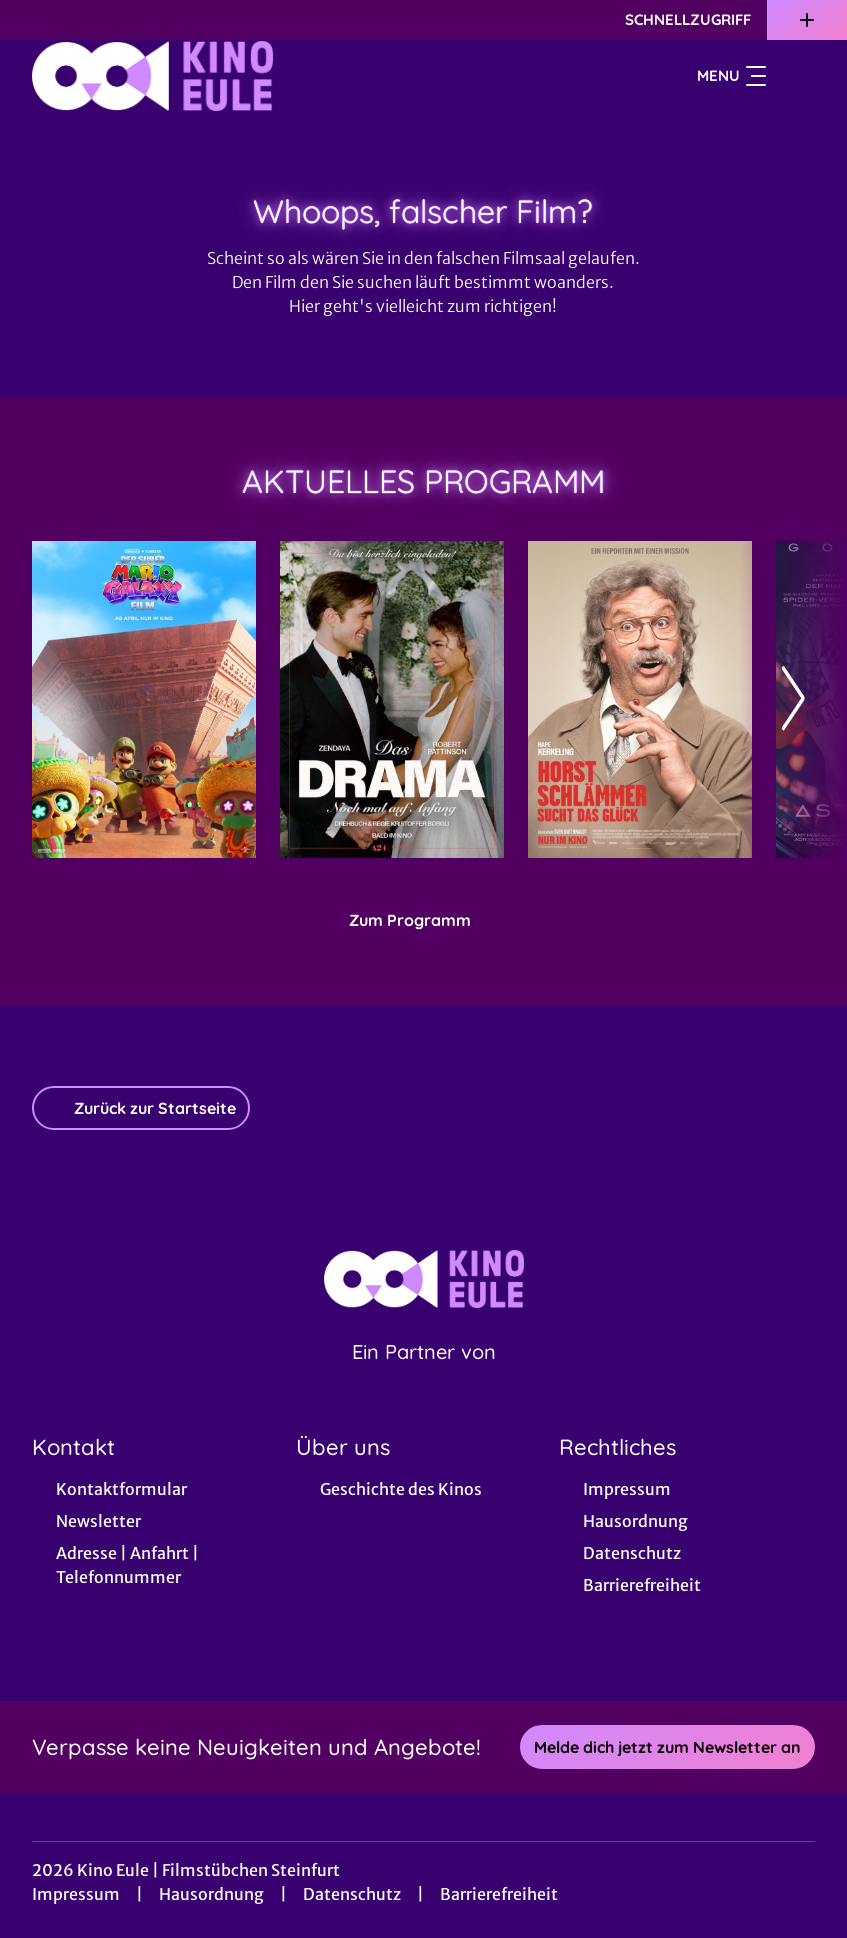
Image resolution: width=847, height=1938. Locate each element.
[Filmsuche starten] (795, 76)
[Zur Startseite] (172, 76)
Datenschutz (352, 1894)
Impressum (76, 1894)
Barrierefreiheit (499, 1894)
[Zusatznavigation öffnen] (807, 20)
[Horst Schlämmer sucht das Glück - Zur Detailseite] (640, 699)
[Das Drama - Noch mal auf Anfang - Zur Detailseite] (392, 699)
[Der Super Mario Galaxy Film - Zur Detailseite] (144, 699)
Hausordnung (211, 1894)
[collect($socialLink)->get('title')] (36, 20)
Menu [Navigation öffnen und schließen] (731, 76)
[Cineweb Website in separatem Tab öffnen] (424, 1377)
